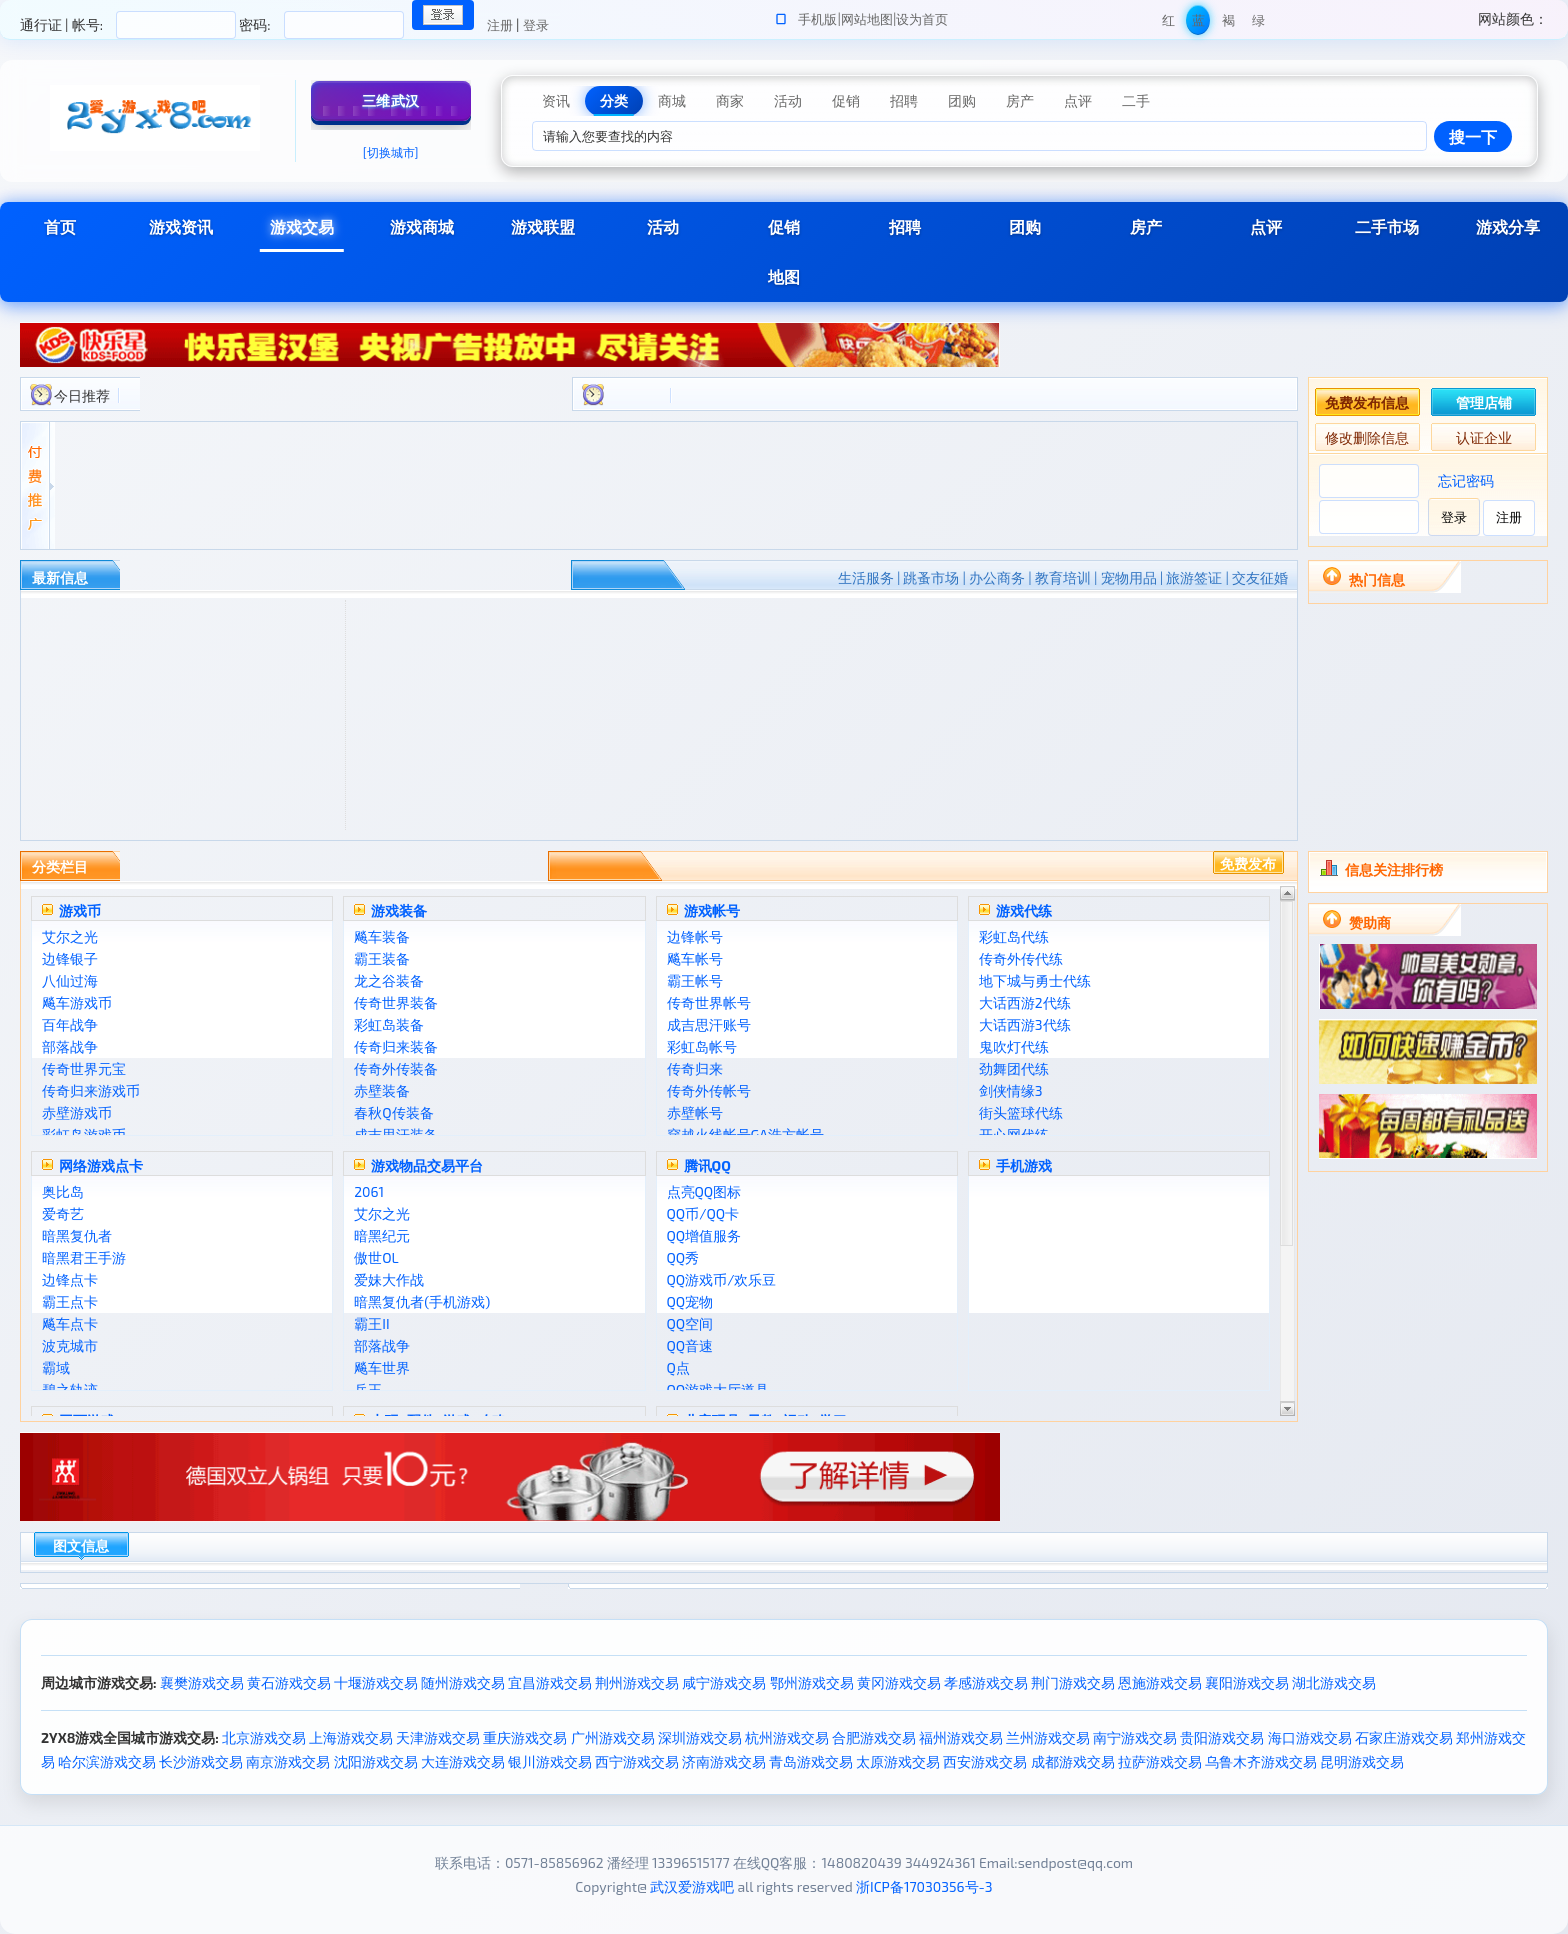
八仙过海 (70, 980)
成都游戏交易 (1073, 1761)
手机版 (817, 19)
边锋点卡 (70, 1279)
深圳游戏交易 (700, 1737)
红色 (1168, 23)
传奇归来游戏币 (91, 1090)
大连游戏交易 (463, 1761)
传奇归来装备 (396, 1046)
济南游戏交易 (724, 1761)
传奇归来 (695, 1068)
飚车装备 (382, 936)
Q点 (678, 1367)
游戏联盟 (543, 226)
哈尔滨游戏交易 (107, 1761)
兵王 (368, 1389)
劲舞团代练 (1014, 1068)
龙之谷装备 (389, 980)
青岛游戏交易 (811, 1761)
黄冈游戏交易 (899, 1682)
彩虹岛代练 (1014, 936)
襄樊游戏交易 (202, 1682)
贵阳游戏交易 (1222, 1737)
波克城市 (70, 1345)
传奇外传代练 (1021, 958)
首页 (60, 226)
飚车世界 (382, 1367)
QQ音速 (690, 1345)
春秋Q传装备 (393, 1112)
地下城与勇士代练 (1035, 980)
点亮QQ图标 (704, 1191)
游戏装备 (399, 910)
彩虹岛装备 (389, 1024)
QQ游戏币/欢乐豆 (722, 1279)
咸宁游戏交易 (724, 1682)
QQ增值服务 (704, 1235)
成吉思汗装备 (396, 1134)
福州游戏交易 (961, 1737)
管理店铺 (1484, 402)
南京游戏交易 (288, 1761)
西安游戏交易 (985, 1761)
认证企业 (1484, 437)
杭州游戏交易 (787, 1737)
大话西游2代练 (1025, 1002)
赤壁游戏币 (77, 1112)
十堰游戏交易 (376, 1682)
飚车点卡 (70, 1323)
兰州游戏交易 (1048, 1737)
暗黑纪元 (382, 1235)
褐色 (1228, 23)
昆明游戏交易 (1362, 1761)
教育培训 (1063, 577)
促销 (784, 226)
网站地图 (867, 19)
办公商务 (997, 577)
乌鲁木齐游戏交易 (1261, 1761)
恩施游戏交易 (1160, 1682)
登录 (536, 25)
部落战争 (70, 1046)
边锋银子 (70, 958)
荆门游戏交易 (1073, 1682)
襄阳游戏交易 (1247, 1682)
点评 (1266, 226)
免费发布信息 (1367, 402)
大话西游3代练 (1025, 1024)
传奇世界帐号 (709, 1002)
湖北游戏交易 (1334, 1682)
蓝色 (1198, 23)
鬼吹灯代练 (1014, 1046)
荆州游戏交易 (637, 1682)
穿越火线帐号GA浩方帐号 (746, 1134)
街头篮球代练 (1021, 1112)
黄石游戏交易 (289, 1682)
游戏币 (80, 910)
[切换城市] (391, 152)
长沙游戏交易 (201, 1761)
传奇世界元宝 (84, 1068)
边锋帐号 (695, 936)
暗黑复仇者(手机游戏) (422, 1301)
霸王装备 (382, 958)
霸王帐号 (695, 980)
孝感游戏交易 (986, 1682)
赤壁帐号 (695, 1112)
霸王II (371, 1323)
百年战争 (70, 1024)
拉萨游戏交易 (1160, 1761)
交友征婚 (1260, 577)
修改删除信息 (1367, 437)
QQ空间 (690, 1323)
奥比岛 (63, 1191)
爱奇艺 (63, 1213)
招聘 (905, 226)
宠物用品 (1129, 577)
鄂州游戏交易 (812, 1682)
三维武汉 (391, 100)
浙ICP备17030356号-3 (924, 1886)
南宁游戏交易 (1135, 1737)
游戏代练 (1024, 910)
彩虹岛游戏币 (84, 1134)
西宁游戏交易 (637, 1761)
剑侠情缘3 (1011, 1090)
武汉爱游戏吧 (692, 1886)
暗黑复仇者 (77, 1235)
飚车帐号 (695, 958)
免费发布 (1248, 863)
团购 (1025, 226)
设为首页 (922, 19)
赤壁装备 (382, 1090)
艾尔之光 (70, 936)
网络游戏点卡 (101, 1165)
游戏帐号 (712, 910)
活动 (663, 226)
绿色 (1258, 23)
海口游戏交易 (1310, 1737)
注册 (500, 25)
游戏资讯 (181, 226)
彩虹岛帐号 (702, 1046)
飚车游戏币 (77, 1002)
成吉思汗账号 (709, 1024)
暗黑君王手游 (84, 1257)
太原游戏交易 (898, 1761)
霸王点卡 (70, 1301)
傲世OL (376, 1257)
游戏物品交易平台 (427, 1165)
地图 (784, 276)
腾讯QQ (707, 1165)
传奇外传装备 (396, 1068)
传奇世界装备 (396, 1002)
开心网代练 (1014, 1134)
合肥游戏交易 (874, 1737)
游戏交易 (302, 226)
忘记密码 (1466, 480)
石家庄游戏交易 (1404, 1737)
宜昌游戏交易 (550, 1682)
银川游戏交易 (550, 1761)
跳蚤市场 (931, 577)
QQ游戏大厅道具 (718, 1389)
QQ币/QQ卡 (703, 1213)
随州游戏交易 (463, 1682)
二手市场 (1387, 226)
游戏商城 (422, 226)
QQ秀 (683, 1257)
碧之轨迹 (70, 1389)
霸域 (56, 1367)
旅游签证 (1194, 577)
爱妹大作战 (389, 1279)
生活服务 (866, 577)
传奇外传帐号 (709, 1090)
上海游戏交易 (351, 1737)
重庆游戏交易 (525, 1737)
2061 (369, 1191)
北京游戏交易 (264, 1737)
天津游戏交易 (438, 1737)
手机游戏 (1024, 1165)
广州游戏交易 (613, 1737)
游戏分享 (1508, 226)
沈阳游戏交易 (376, 1761)
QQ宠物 (690, 1301)
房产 (1146, 226)
